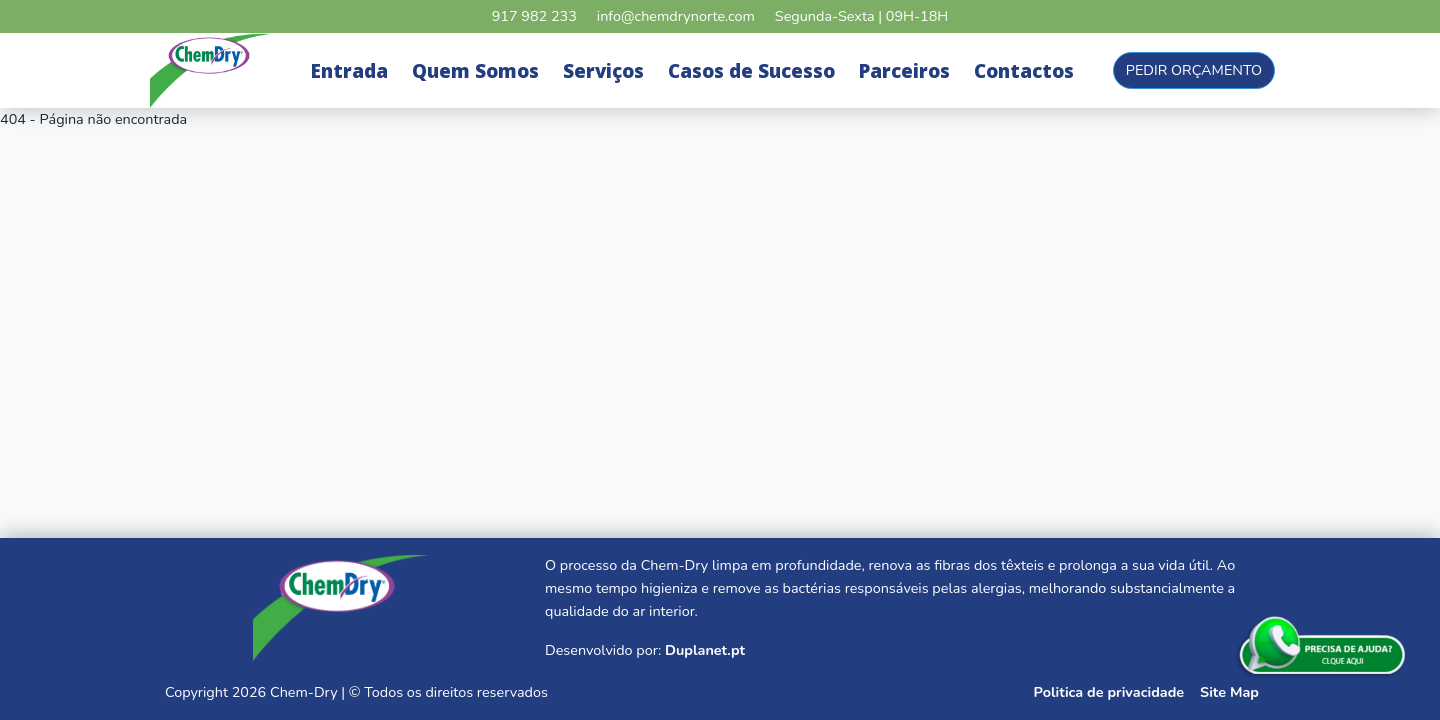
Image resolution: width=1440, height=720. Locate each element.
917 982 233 (534, 16)
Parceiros (904, 70)
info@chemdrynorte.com (676, 16)
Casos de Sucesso (751, 70)
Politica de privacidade (1109, 692)
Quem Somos (475, 70)
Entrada (349, 70)
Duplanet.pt (705, 650)
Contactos (1024, 70)
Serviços (603, 70)
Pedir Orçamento (1194, 70)
